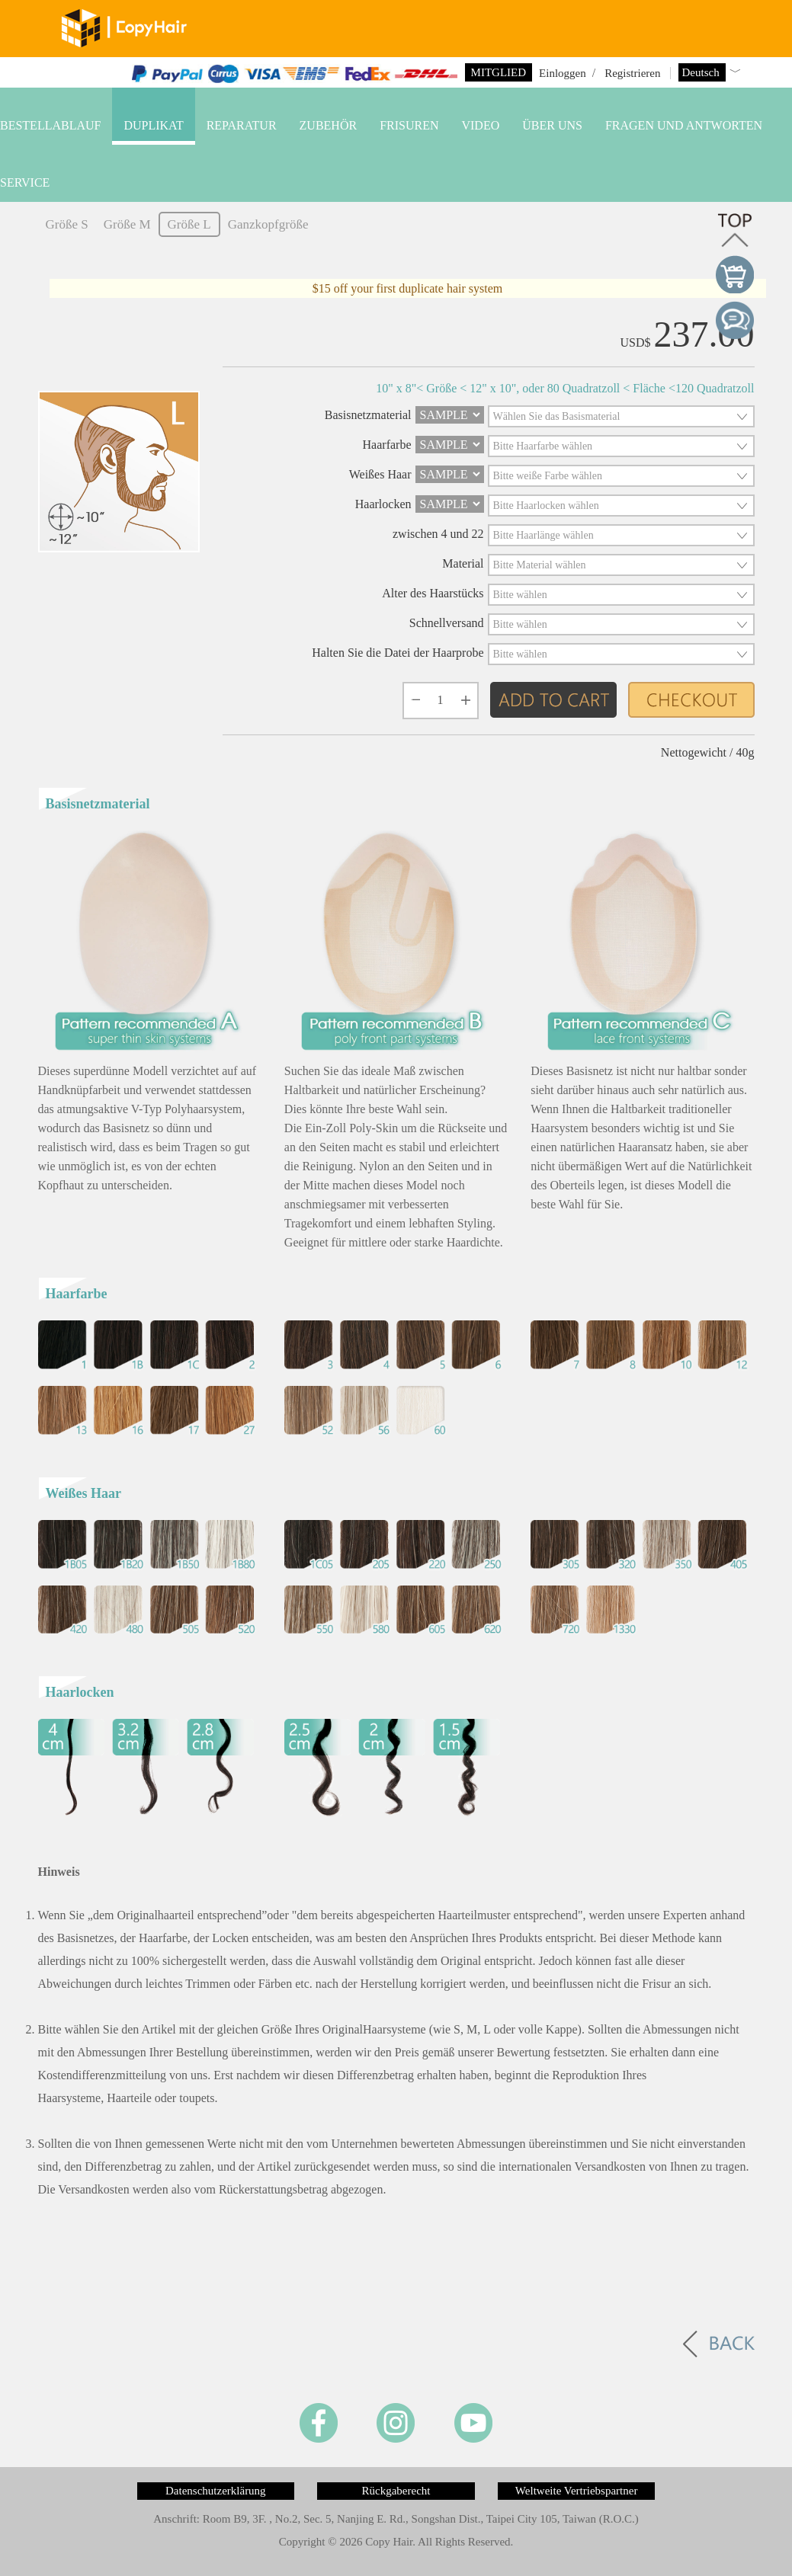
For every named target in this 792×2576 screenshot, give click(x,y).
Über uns (552, 125)
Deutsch (702, 72)
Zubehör (329, 125)
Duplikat (153, 125)
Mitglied (498, 72)
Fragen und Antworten (683, 125)
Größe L (189, 224)
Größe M (127, 224)
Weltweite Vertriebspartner (576, 2491)
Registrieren (632, 73)
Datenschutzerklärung (215, 2491)
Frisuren (409, 125)
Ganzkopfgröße (268, 224)
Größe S (67, 224)
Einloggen (562, 73)
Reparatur (242, 125)
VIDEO (480, 125)
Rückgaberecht (396, 2491)
